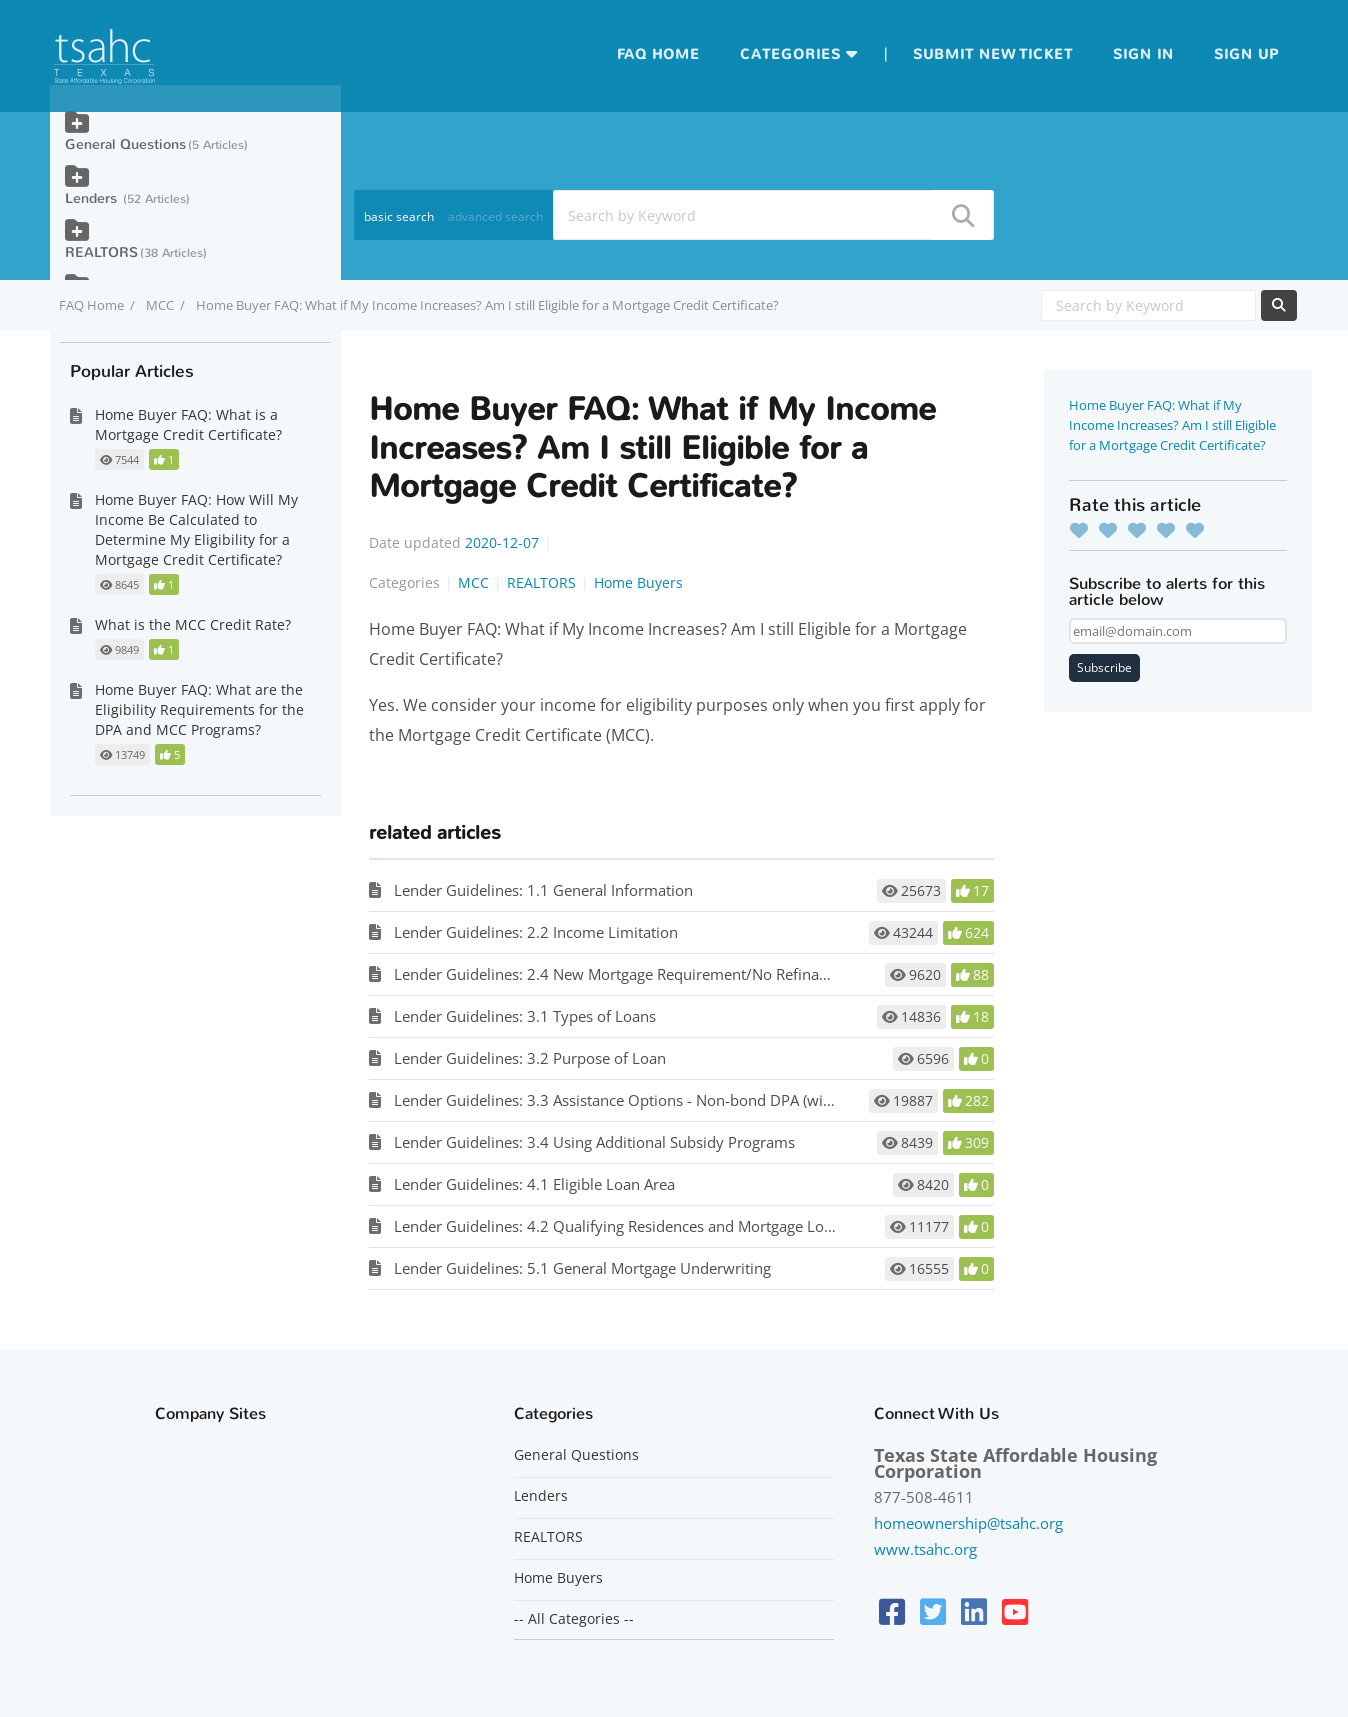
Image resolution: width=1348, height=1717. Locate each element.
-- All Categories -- (574, 1619)
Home (676, 54)
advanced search (495, 216)
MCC (160, 305)
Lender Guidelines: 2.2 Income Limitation (536, 932)
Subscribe (1104, 667)
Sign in (1143, 54)
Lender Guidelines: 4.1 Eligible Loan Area (534, 1184)
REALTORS (541, 582)
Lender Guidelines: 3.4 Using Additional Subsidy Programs (594, 1142)
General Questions (125, 144)
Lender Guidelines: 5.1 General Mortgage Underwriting (582, 1268)
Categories (790, 54)
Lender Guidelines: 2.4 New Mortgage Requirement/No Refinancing (625, 974)
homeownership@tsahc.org (968, 1523)
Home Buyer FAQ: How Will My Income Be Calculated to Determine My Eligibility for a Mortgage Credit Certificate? (196, 529)
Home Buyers (638, 582)
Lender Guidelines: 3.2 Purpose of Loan (530, 1058)
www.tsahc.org (925, 1549)
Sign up (1246, 54)
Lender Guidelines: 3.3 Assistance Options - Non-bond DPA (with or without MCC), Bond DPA (712, 1100)
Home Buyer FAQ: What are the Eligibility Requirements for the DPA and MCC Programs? (199, 709)
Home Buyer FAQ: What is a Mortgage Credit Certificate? (188, 424)
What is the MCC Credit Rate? (193, 624)
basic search (399, 216)
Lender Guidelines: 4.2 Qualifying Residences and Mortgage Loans (621, 1226)
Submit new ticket (993, 54)
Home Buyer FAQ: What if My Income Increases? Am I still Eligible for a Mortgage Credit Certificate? (1172, 425)
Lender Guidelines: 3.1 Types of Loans (525, 1016)
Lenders (93, 198)
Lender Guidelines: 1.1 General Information (543, 890)
